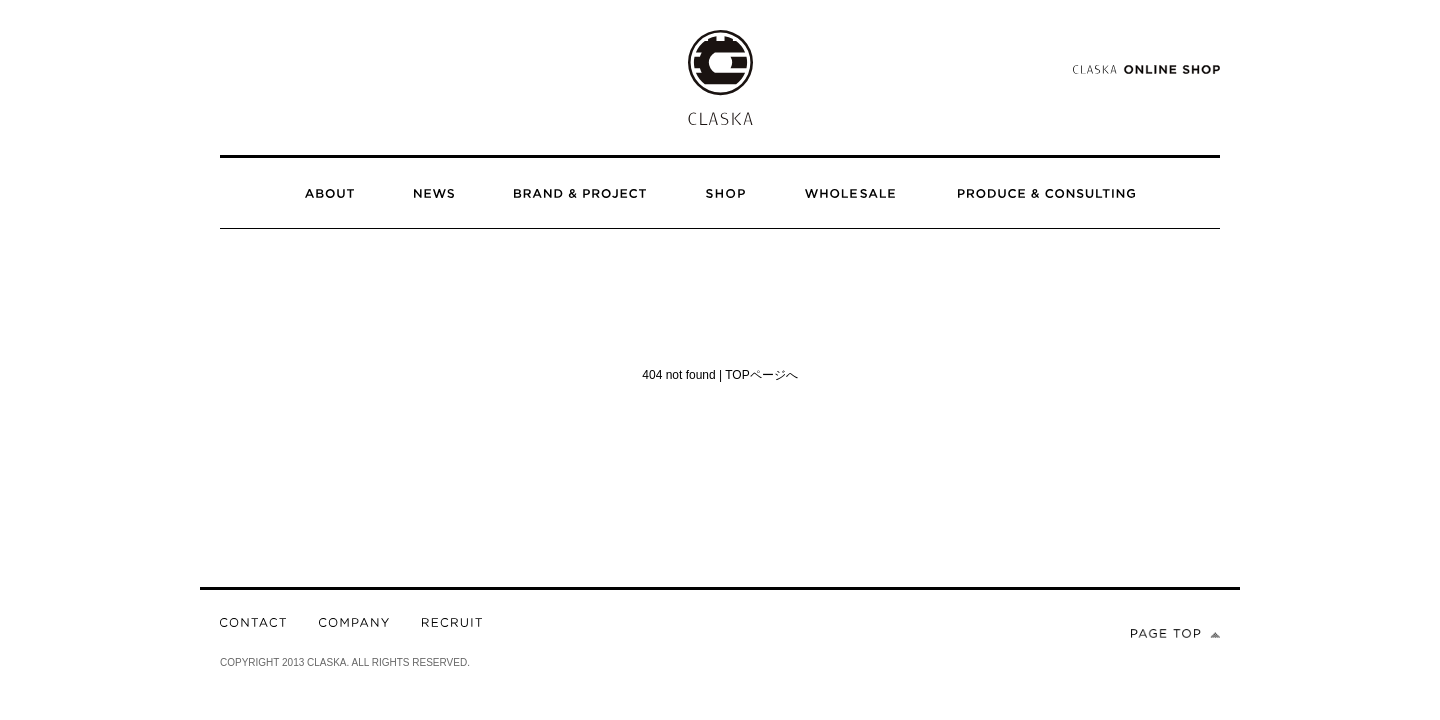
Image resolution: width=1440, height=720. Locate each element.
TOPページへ (761, 375)
